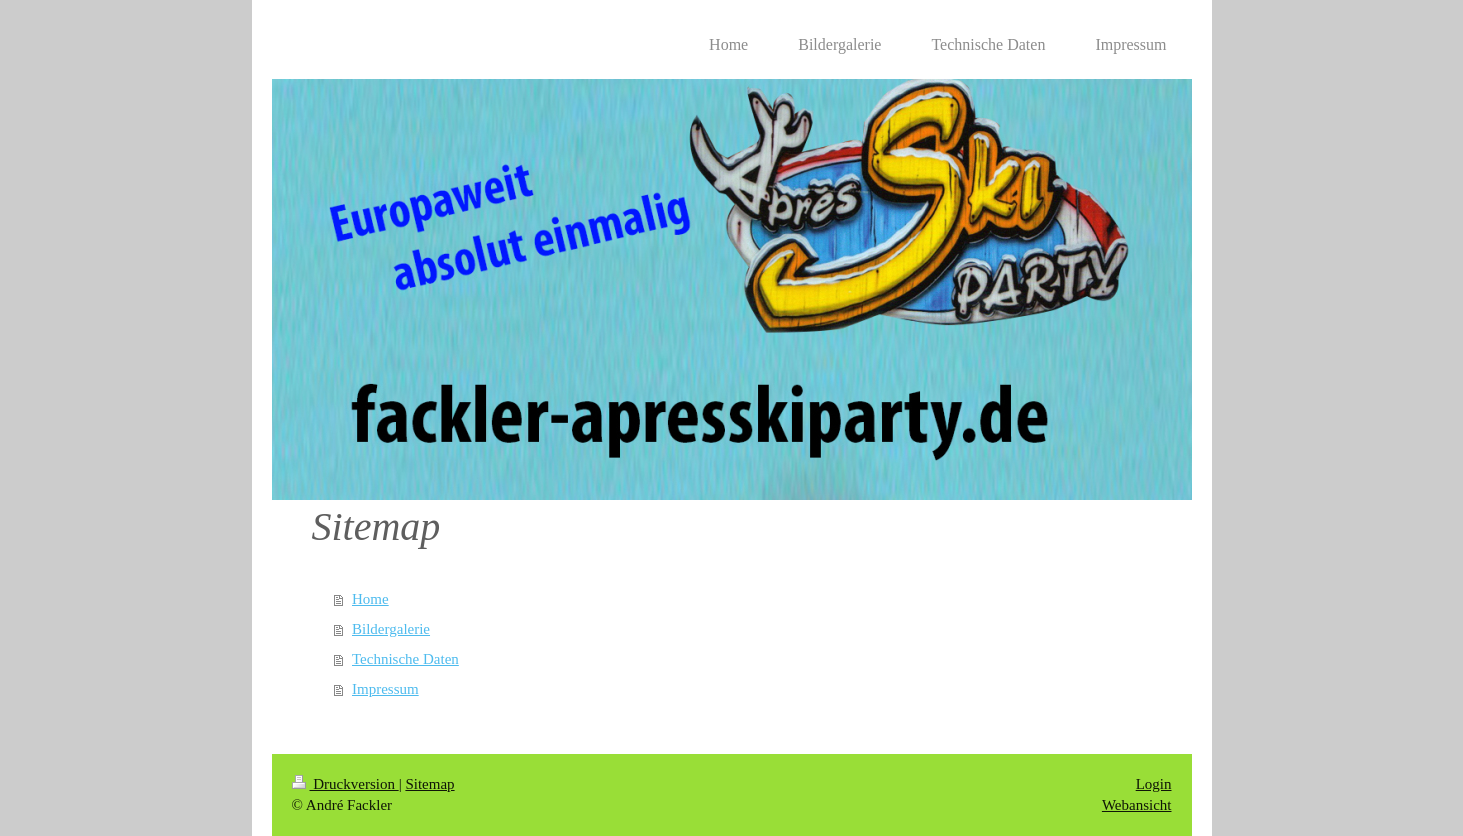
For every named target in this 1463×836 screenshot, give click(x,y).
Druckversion (345, 784)
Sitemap (429, 784)
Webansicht (1137, 805)
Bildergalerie (391, 629)
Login (1154, 784)
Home (370, 599)
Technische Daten (405, 659)
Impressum (385, 689)
